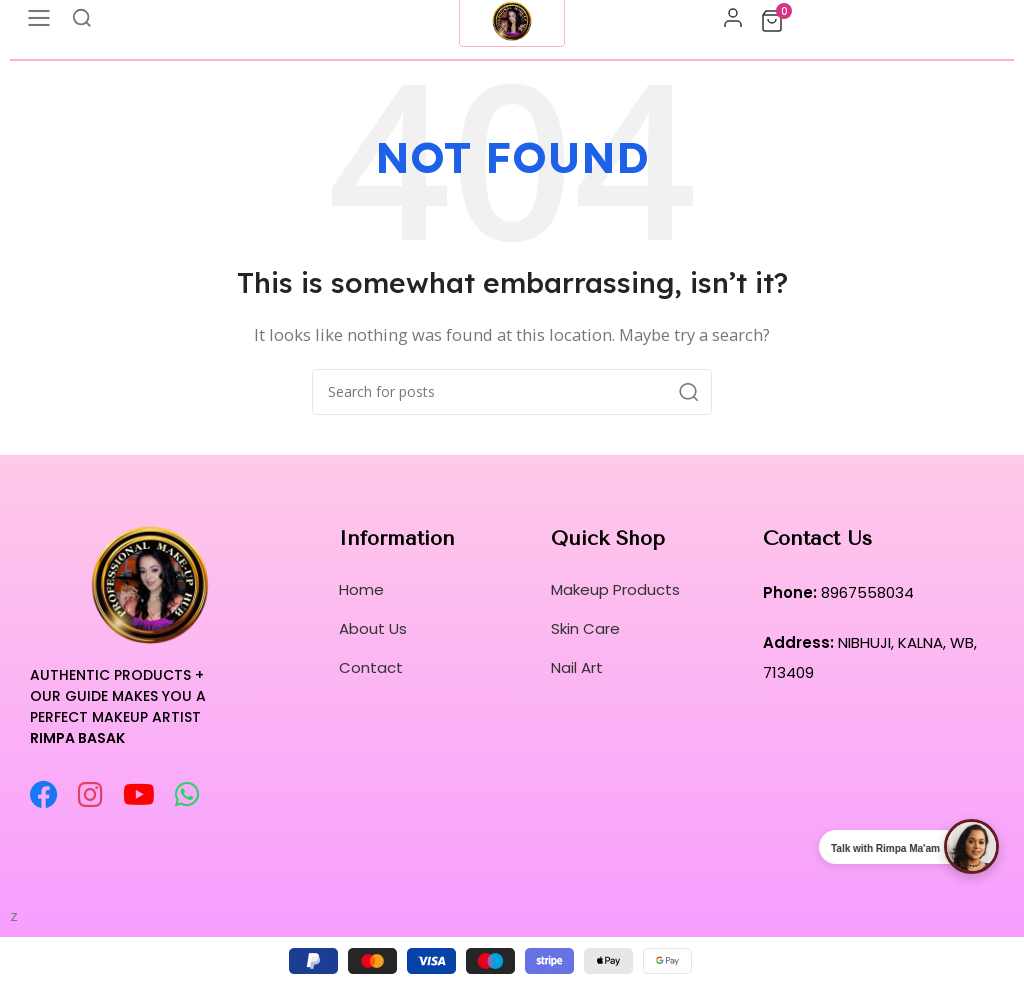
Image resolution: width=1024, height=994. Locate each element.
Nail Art (577, 667)
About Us (373, 628)
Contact (371, 667)
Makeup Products (615, 589)
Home (361, 589)
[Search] (512, 392)
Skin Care (585, 628)
